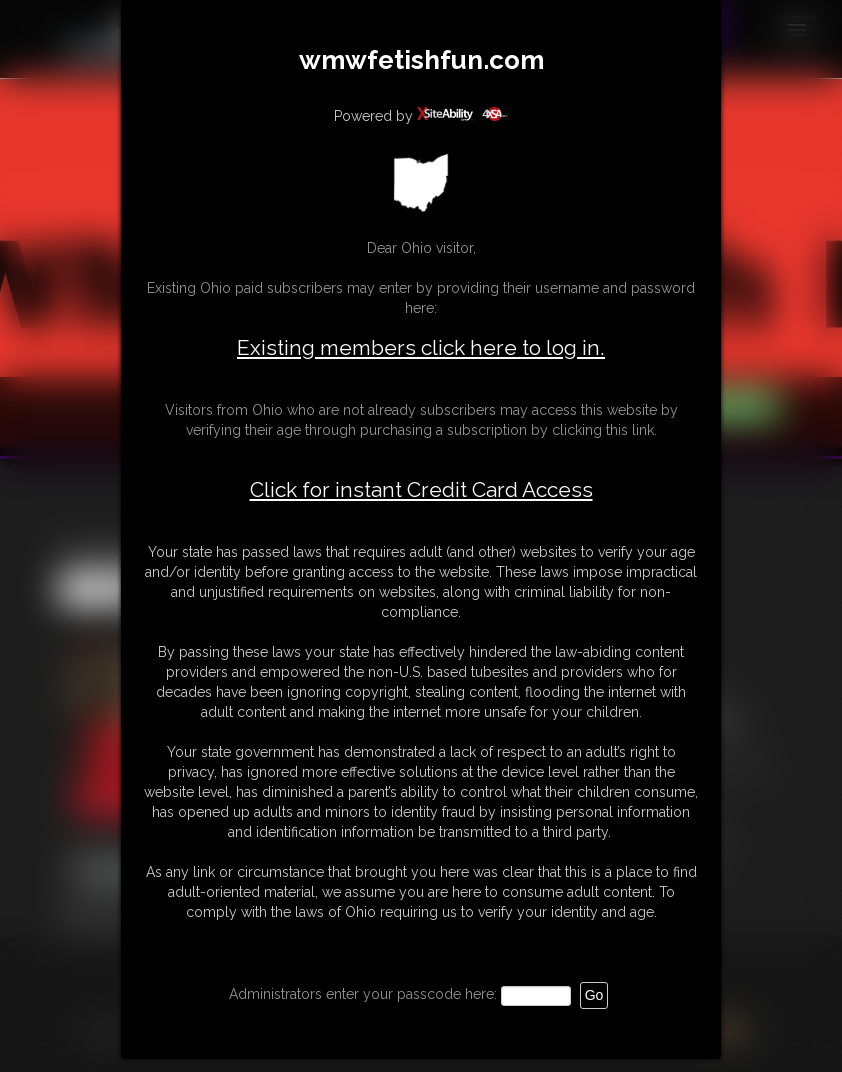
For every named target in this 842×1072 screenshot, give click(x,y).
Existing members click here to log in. (421, 347)
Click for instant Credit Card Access (421, 490)
